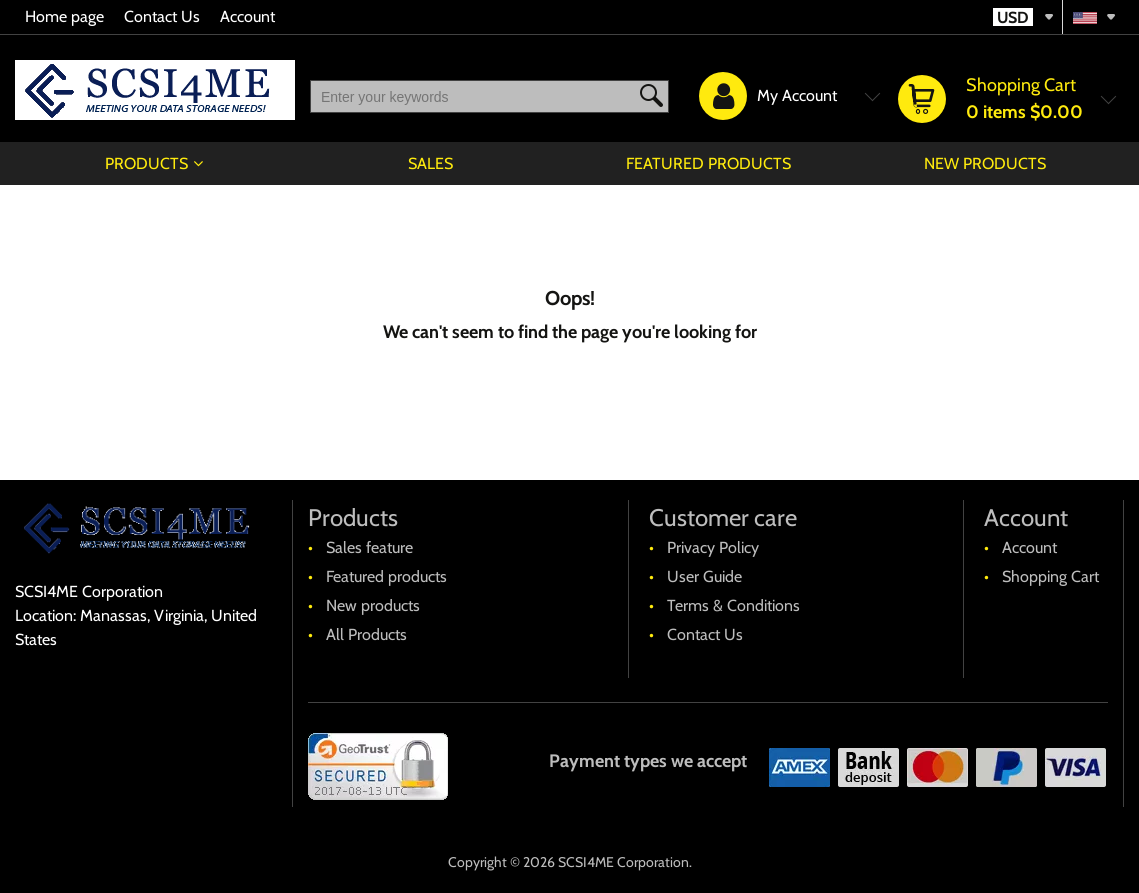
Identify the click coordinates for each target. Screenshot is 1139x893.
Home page (64, 16)
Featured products (708, 163)
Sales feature (369, 547)
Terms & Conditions (733, 605)
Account (247, 16)
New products (985, 163)
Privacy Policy (713, 547)
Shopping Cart (1050, 576)
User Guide (704, 576)
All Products (366, 634)
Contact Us (162, 16)
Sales (430, 163)
